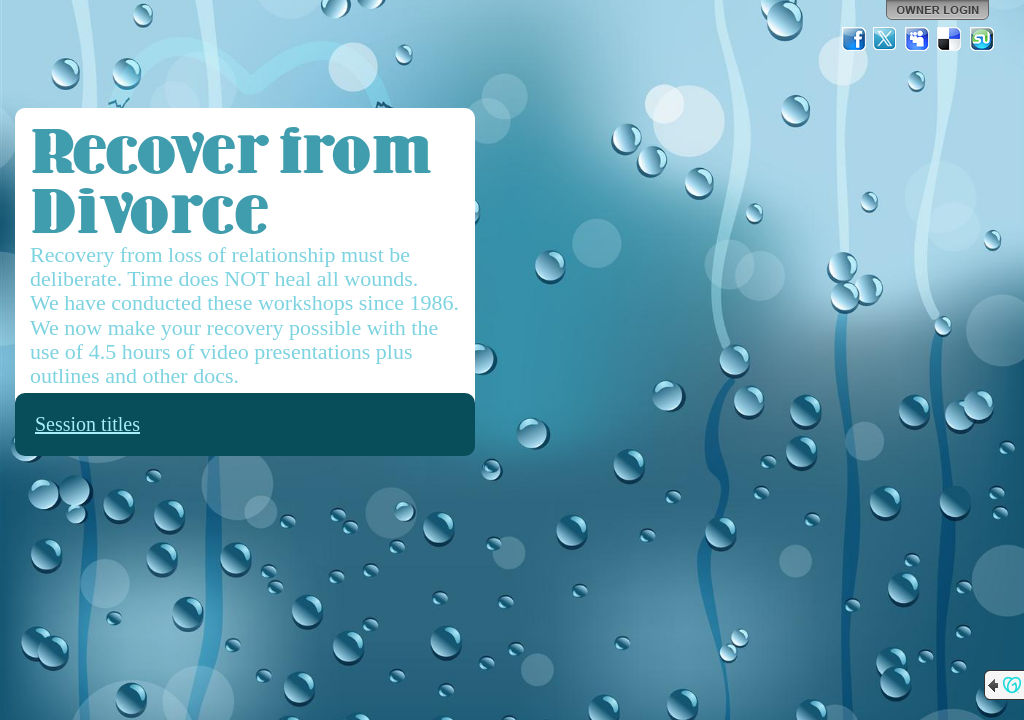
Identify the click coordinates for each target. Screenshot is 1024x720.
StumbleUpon (982, 39)
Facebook (854, 39)
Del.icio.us (950, 39)
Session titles (87, 424)
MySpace (918, 39)
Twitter (886, 39)
